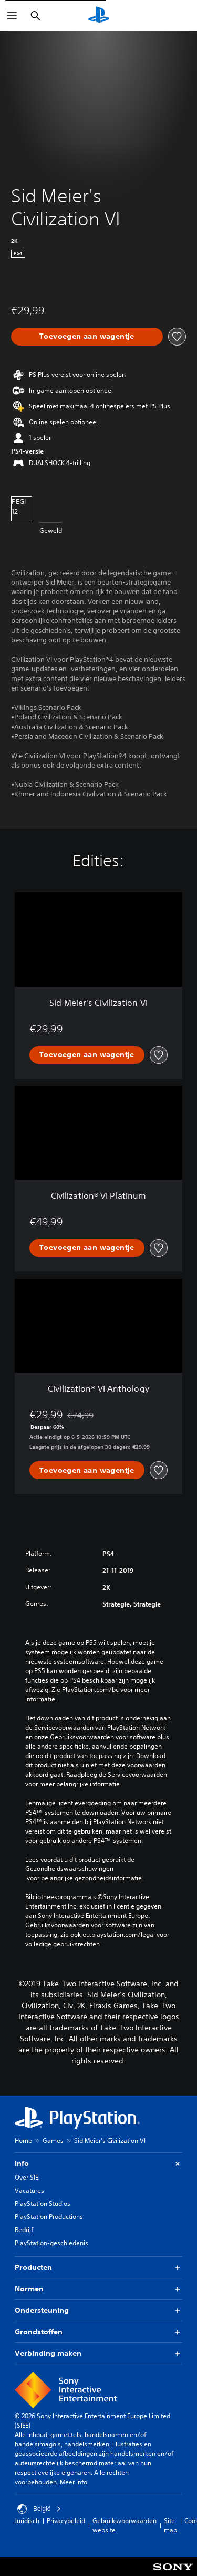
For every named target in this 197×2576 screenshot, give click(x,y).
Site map (170, 2525)
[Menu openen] (12, 15)
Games (53, 2140)
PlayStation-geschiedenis (51, 2242)
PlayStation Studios (42, 2203)
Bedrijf (24, 2229)
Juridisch (27, 2520)
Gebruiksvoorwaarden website (124, 2525)
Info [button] (98, 2163)
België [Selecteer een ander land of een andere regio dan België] (39, 2509)
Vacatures (29, 2190)
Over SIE (26, 2177)
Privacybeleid (66, 2520)
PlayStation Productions (49, 2216)
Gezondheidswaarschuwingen (69, 1868)
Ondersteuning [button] (98, 2310)
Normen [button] (98, 2289)
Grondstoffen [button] (98, 2332)
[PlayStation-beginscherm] (99, 16)
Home (23, 2140)
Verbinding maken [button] (98, 2353)
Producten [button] (98, 2267)
